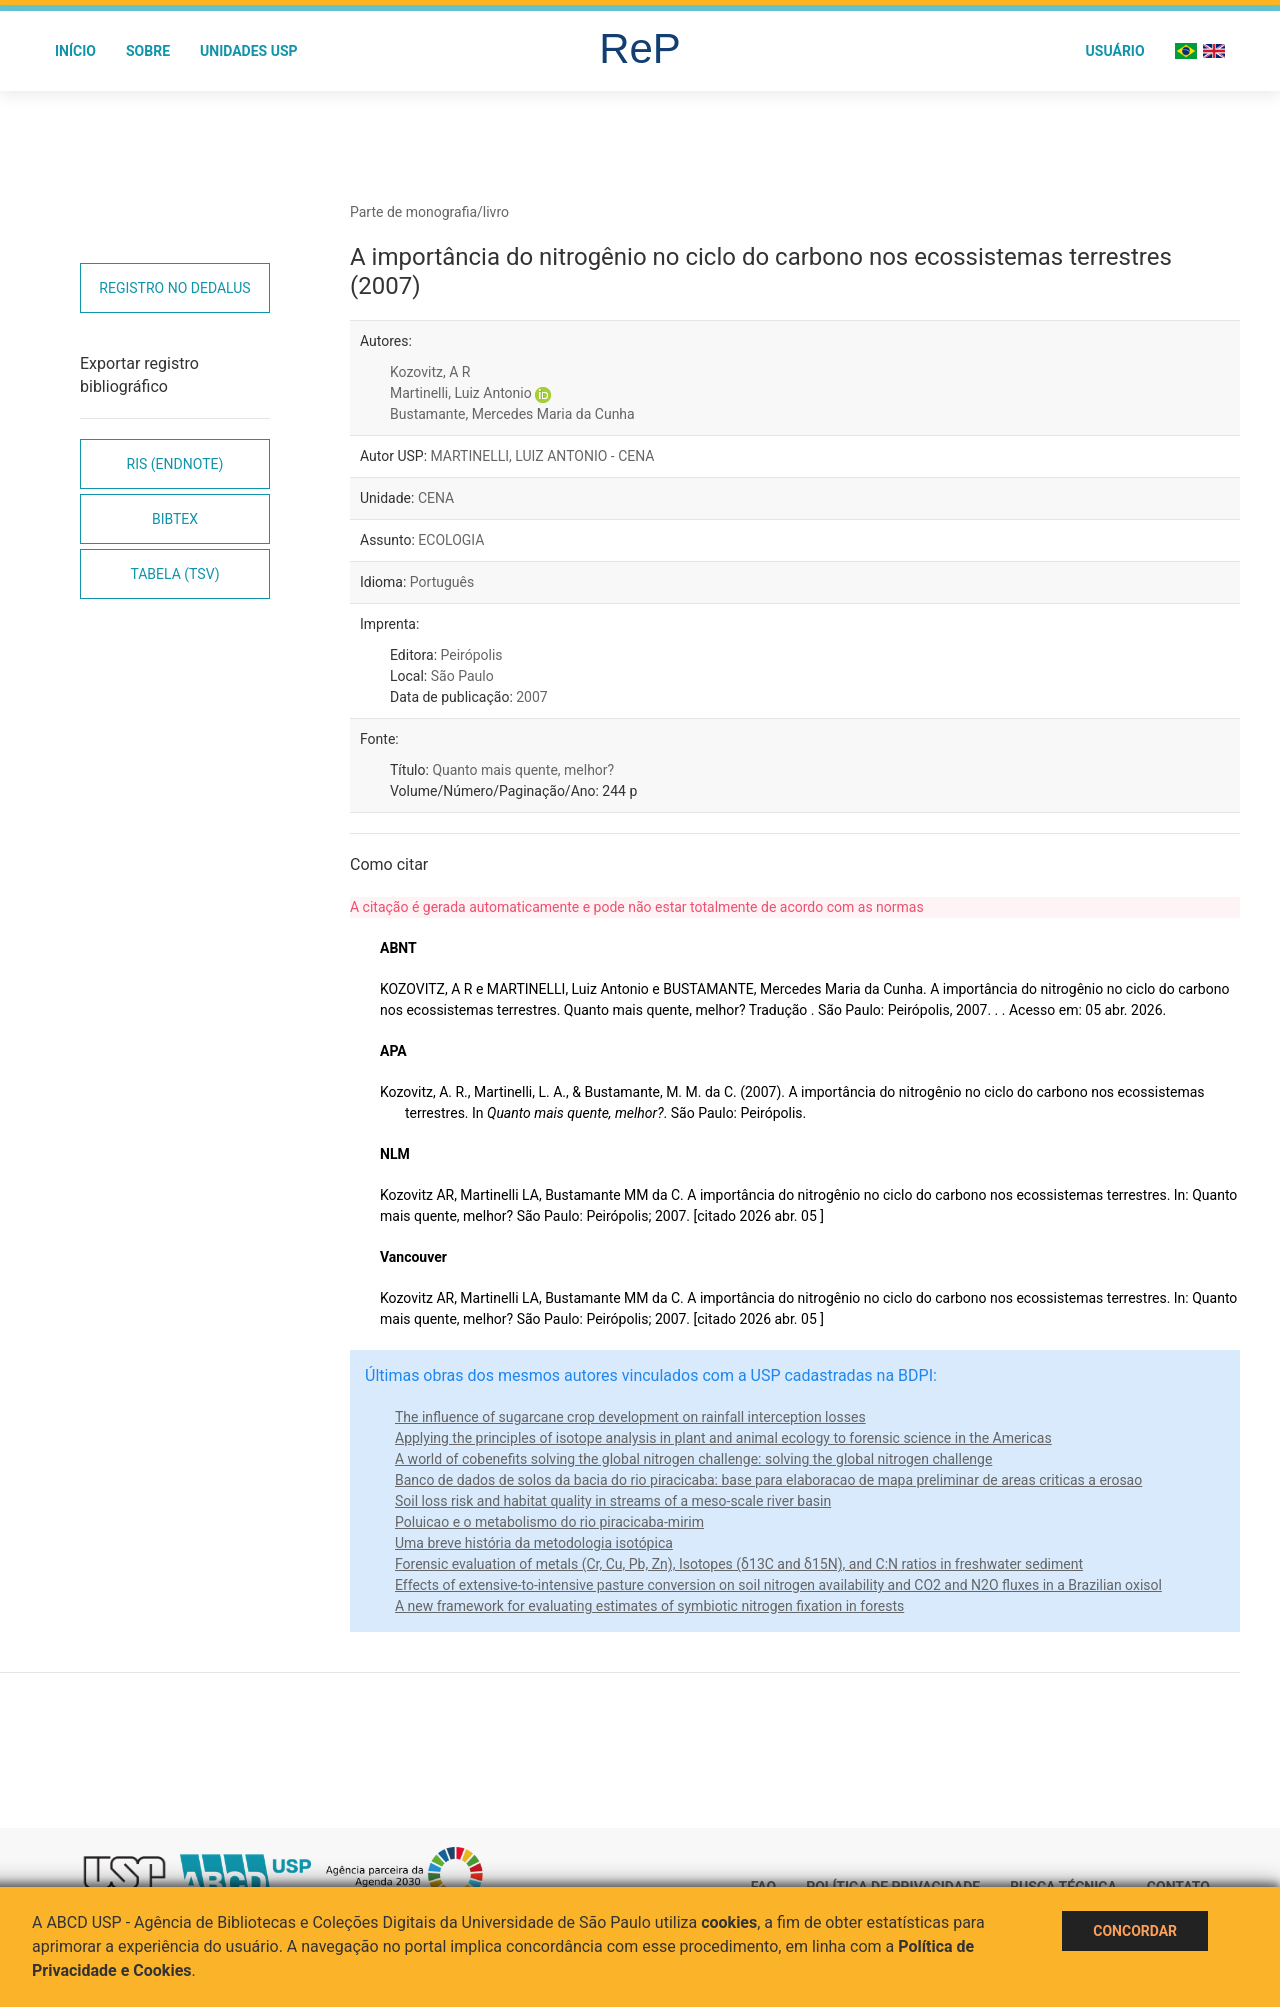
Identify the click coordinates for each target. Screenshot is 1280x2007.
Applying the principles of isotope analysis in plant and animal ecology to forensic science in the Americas (723, 1438)
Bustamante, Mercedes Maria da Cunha (512, 414)
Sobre (148, 51)
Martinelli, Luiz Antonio (461, 393)
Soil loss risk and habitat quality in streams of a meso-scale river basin (613, 1501)
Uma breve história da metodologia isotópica (534, 1543)
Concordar (1135, 1931)
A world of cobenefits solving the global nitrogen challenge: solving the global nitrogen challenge (693, 1459)
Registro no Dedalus (174, 288)
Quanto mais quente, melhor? (523, 770)
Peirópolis (472, 655)
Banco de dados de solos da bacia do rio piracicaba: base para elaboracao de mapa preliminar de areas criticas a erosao (768, 1480)
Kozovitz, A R (430, 372)
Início (75, 51)
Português (442, 582)
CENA (436, 498)
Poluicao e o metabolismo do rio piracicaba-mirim (549, 1522)
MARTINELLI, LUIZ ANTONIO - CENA (543, 456)
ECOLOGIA (451, 540)
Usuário (1115, 51)
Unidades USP (249, 51)
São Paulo (462, 676)
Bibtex (175, 519)
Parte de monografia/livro (429, 212)
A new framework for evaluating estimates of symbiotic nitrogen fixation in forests (649, 1606)
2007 (531, 697)
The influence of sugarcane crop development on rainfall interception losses (630, 1417)
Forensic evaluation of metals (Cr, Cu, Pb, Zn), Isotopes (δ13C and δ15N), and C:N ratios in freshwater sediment (739, 1564)
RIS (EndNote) (175, 464)
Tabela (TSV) (174, 574)
